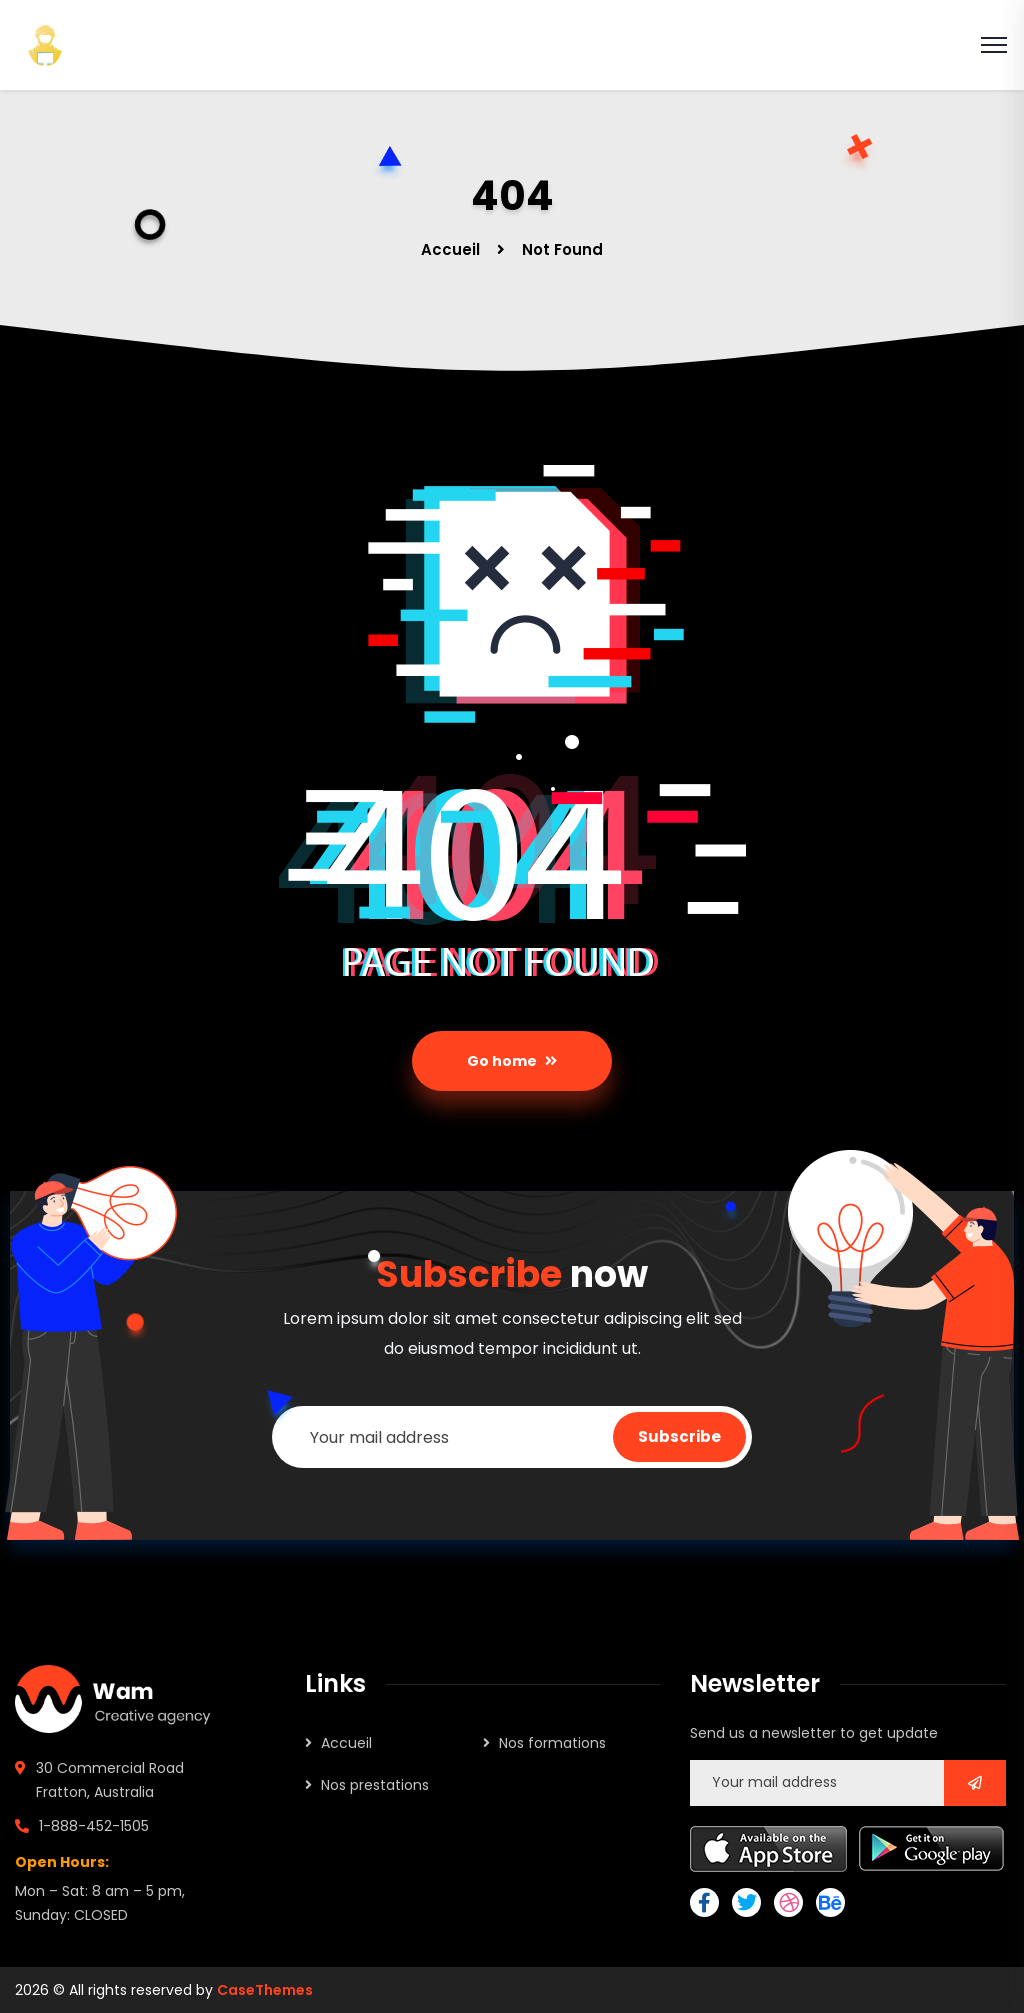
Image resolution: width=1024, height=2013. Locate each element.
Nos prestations (375, 1785)
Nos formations (552, 1743)
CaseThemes (265, 1990)
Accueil (450, 249)
